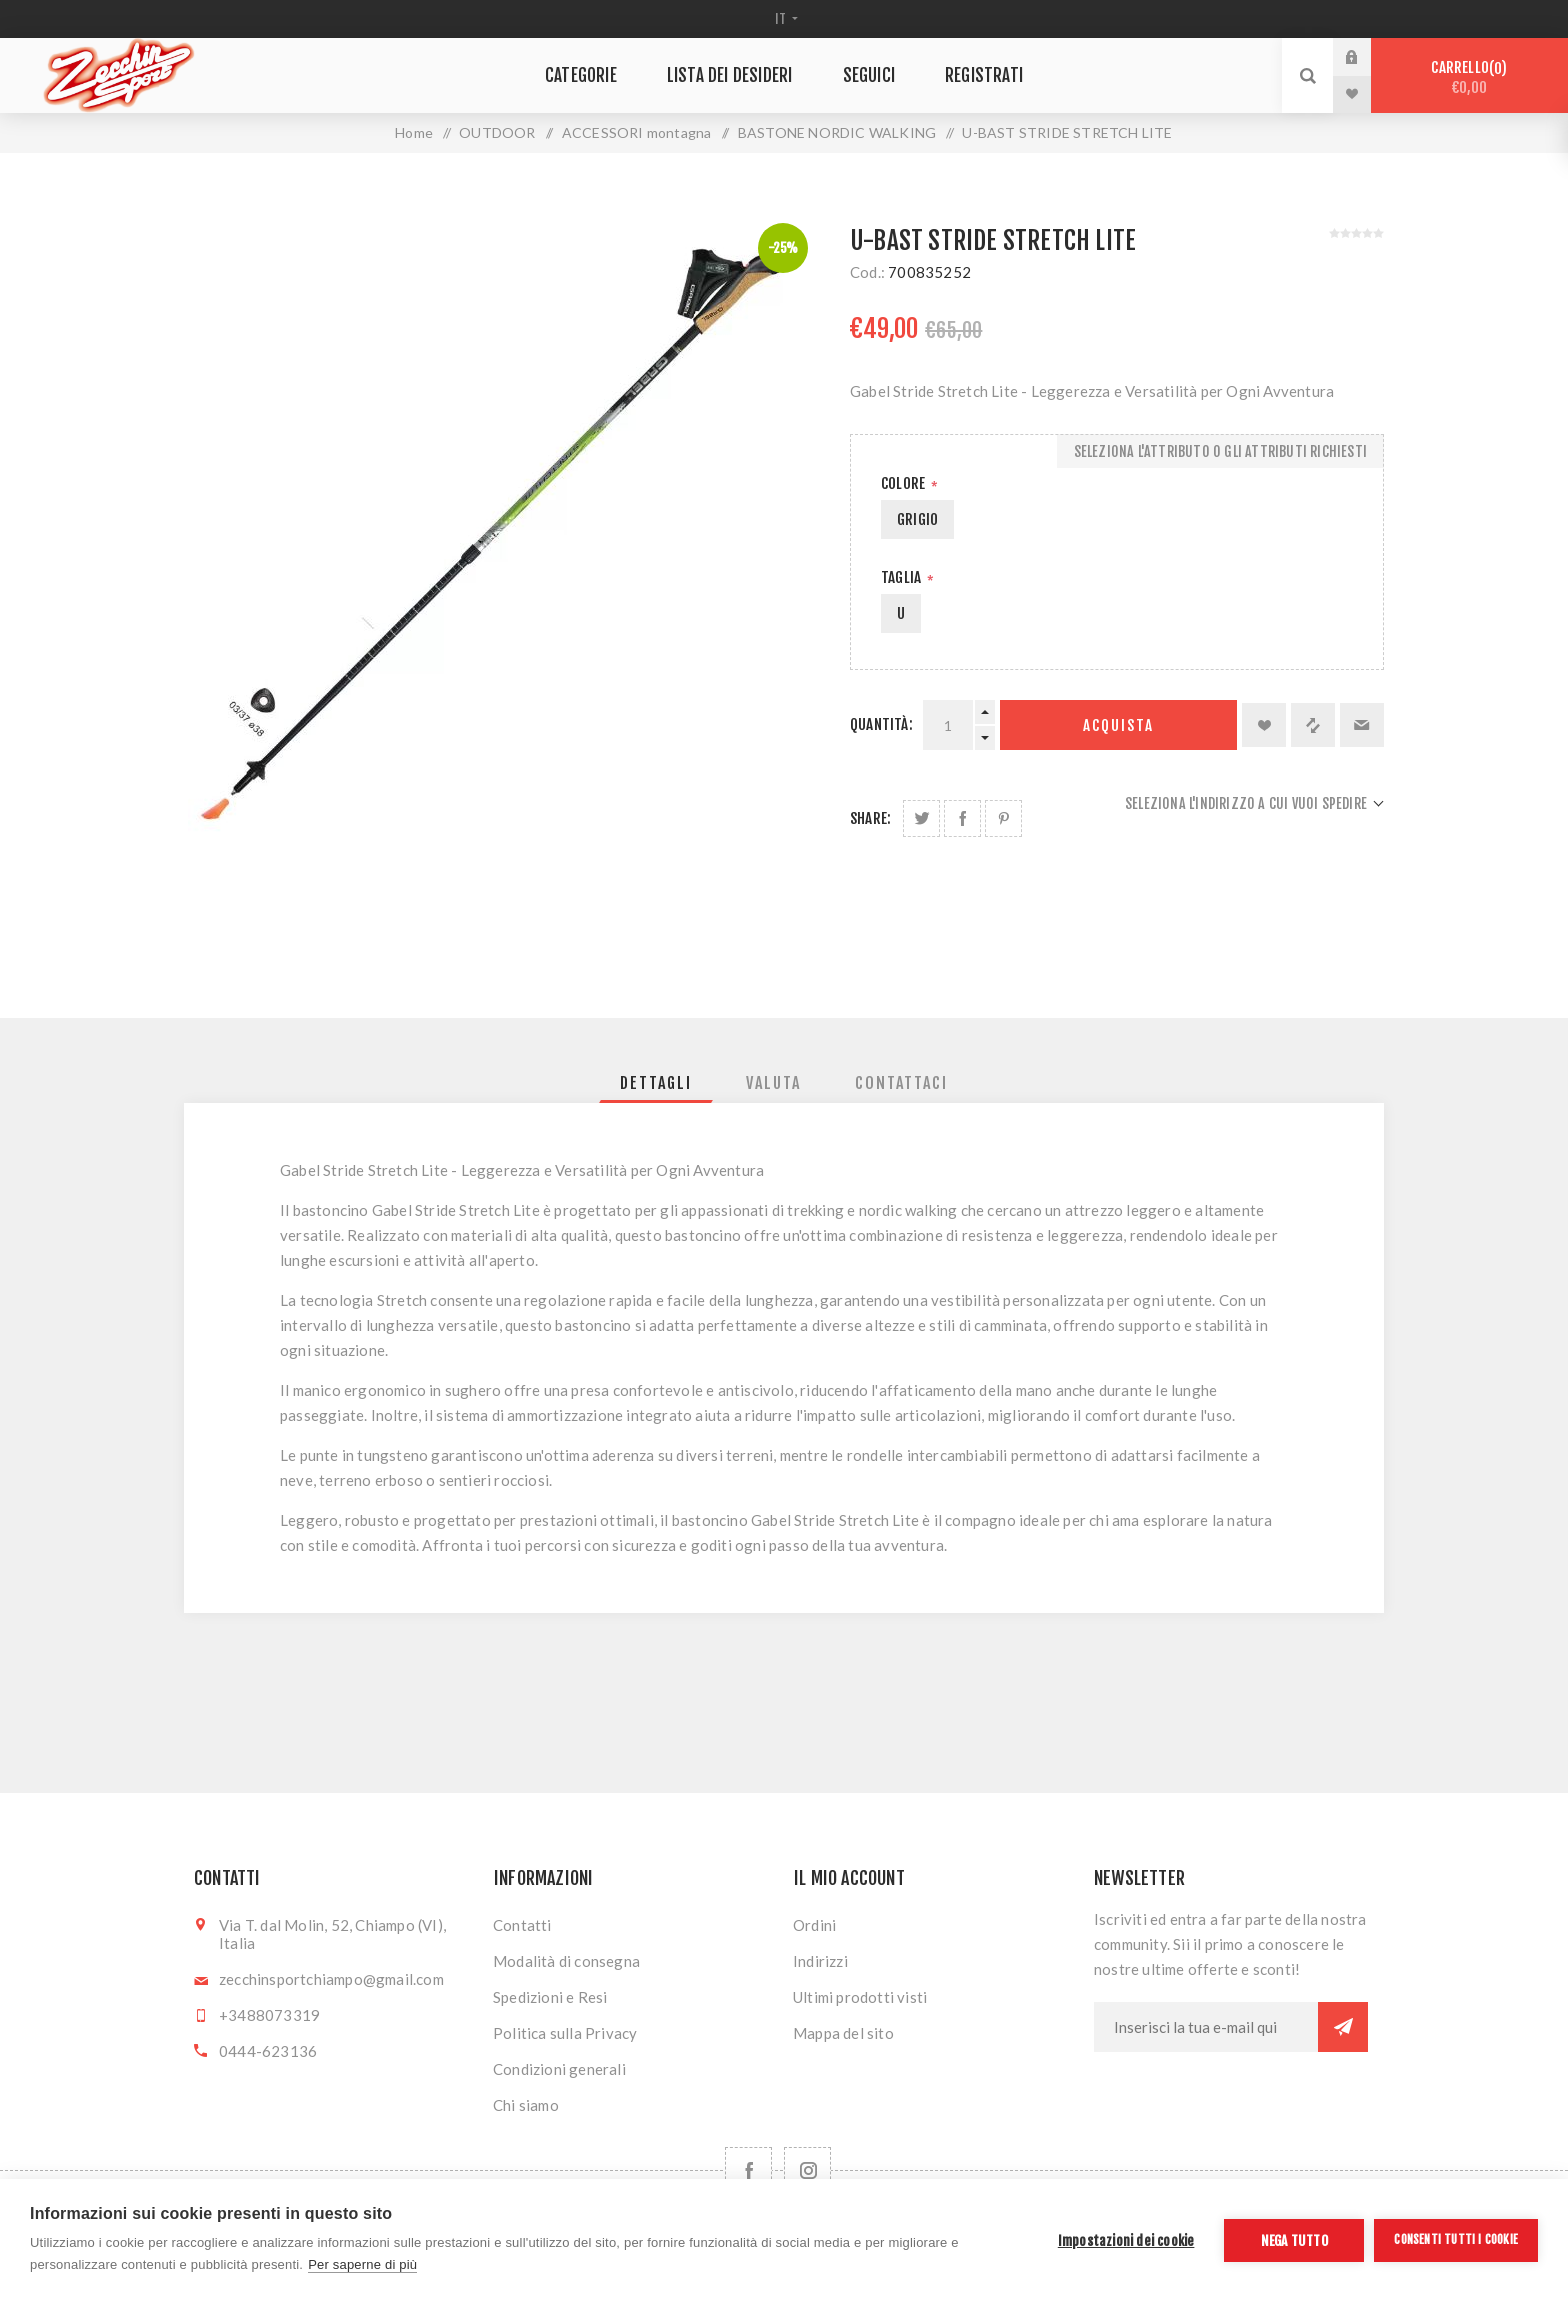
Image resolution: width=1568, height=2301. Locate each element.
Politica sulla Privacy (565, 2033)
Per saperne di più (362, 2264)
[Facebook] (748, 2170)
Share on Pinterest (1003, 818)
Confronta (1313, 725)
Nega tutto (1294, 2240)
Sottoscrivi (1343, 2027)
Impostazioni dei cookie (1126, 2240)
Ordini (814, 1925)
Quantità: (881, 724)
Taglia (902, 577)
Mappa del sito (843, 2033)
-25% (783, 248)
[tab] (656, 1083)
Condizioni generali (559, 2069)
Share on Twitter (921, 818)
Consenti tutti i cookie (1456, 2239)
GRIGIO (917, 519)
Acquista (1118, 725)
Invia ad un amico (1362, 725)
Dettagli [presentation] (656, 1083)
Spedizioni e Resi (550, 1997)
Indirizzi (820, 1961)
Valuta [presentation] (773, 1083)
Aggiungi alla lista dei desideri (1264, 725)
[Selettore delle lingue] (784, 19)
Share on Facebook (962, 818)
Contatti (522, 1925)
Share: (870, 818)
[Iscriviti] (1206, 2027)
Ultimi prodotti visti (860, 1997)
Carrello (1469, 77)
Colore (904, 483)
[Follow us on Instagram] (807, 2170)
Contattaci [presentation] (901, 1083)
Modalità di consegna (566, 1961)
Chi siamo (526, 2105)
